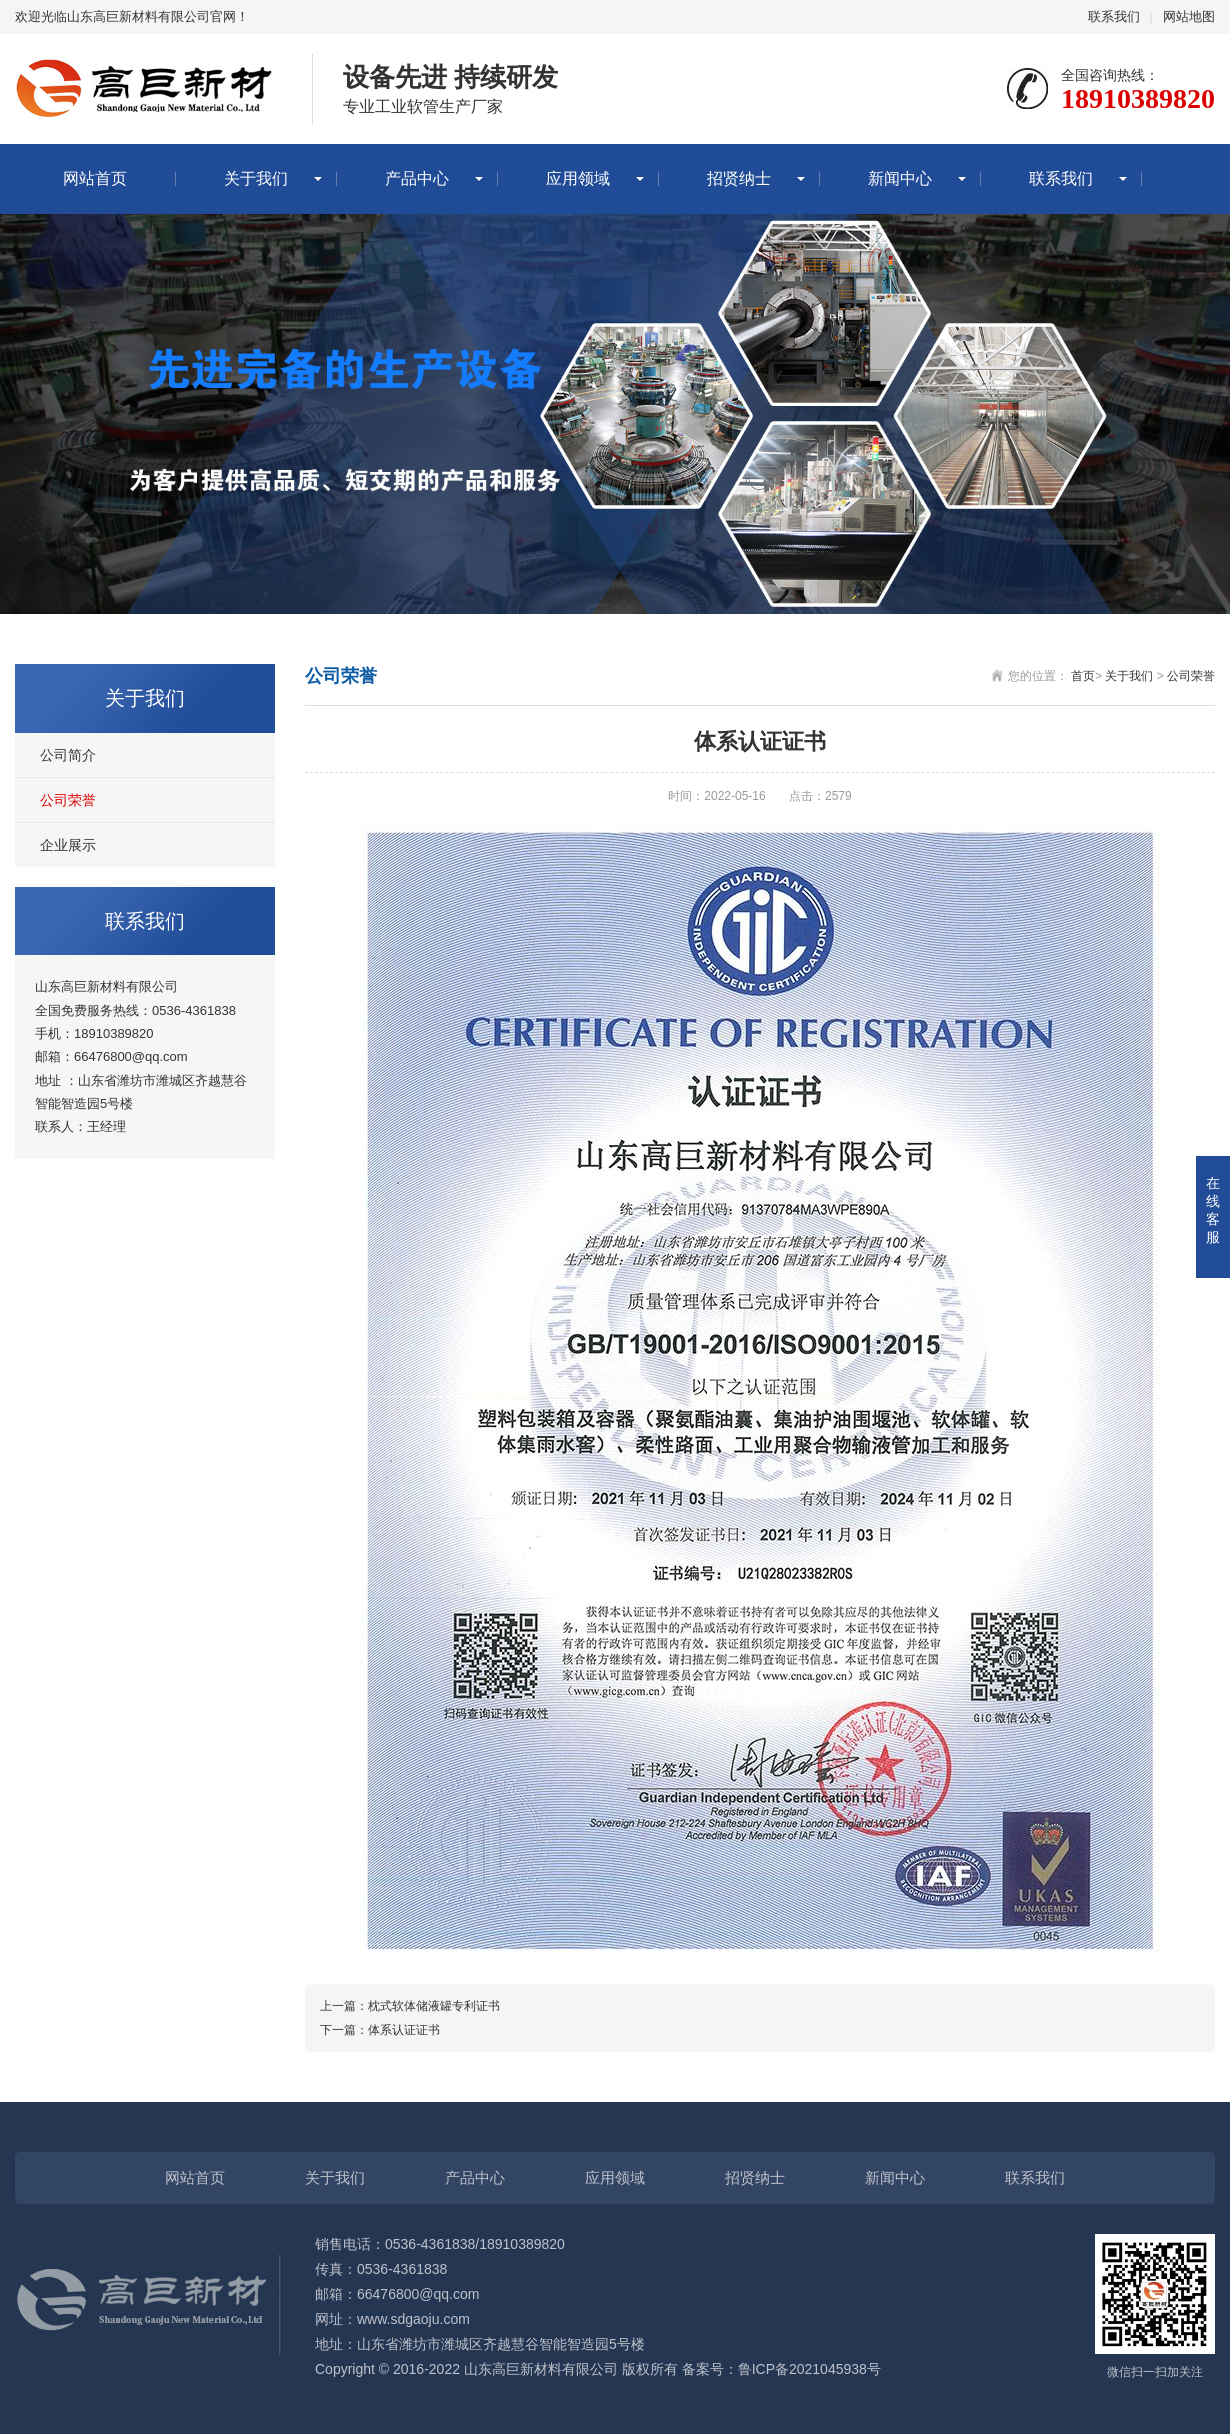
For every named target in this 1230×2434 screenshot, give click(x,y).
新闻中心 (900, 178)
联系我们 (1114, 16)
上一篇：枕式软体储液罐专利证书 (410, 2006)
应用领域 (578, 178)
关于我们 (256, 178)
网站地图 (1189, 16)
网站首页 (95, 178)
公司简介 (68, 755)
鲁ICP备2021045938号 (809, 2369)
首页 (1083, 676)
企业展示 (68, 845)
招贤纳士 (739, 178)
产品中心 (417, 178)
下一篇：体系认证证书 (380, 2030)
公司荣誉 (68, 800)
